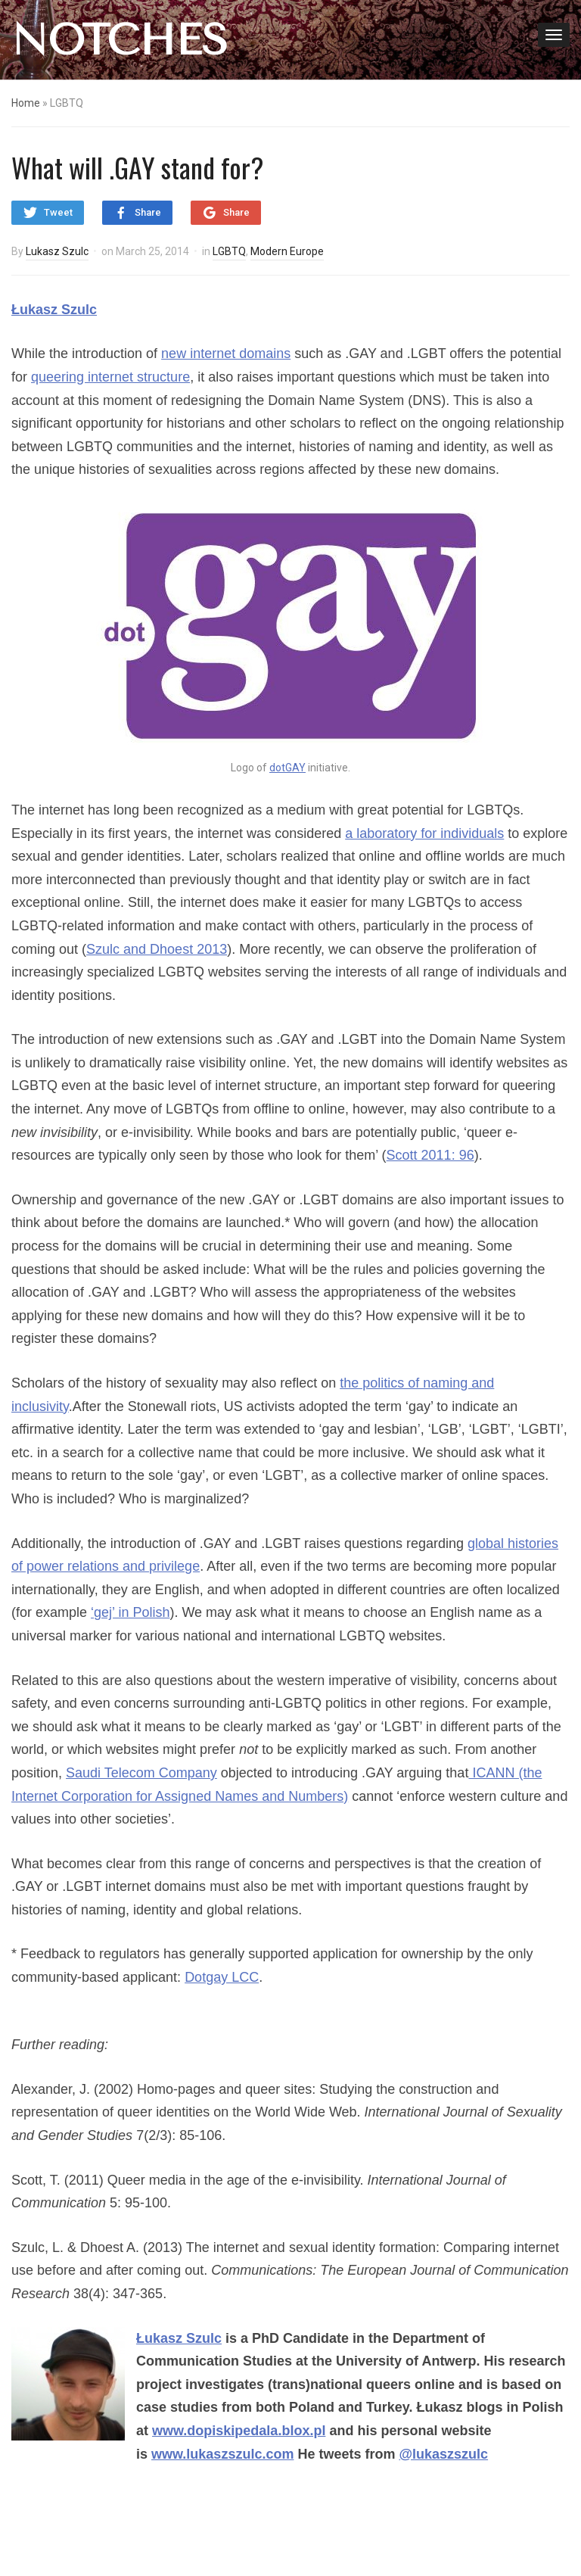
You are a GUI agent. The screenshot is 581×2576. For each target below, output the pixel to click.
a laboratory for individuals (424, 833)
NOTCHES (119, 40)
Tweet (58, 212)
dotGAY (287, 768)
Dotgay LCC (222, 1977)
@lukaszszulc (443, 2454)
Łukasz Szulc (54, 309)
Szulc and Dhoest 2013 (156, 949)
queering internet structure (110, 377)
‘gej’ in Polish (130, 1612)
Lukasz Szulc (57, 251)
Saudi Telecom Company (141, 1772)
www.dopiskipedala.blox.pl (238, 2430)
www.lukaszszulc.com (222, 2454)
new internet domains (225, 353)
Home (25, 103)
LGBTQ (229, 251)
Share (148, 212)
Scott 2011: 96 (430, 1155)
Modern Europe (287, 251)
